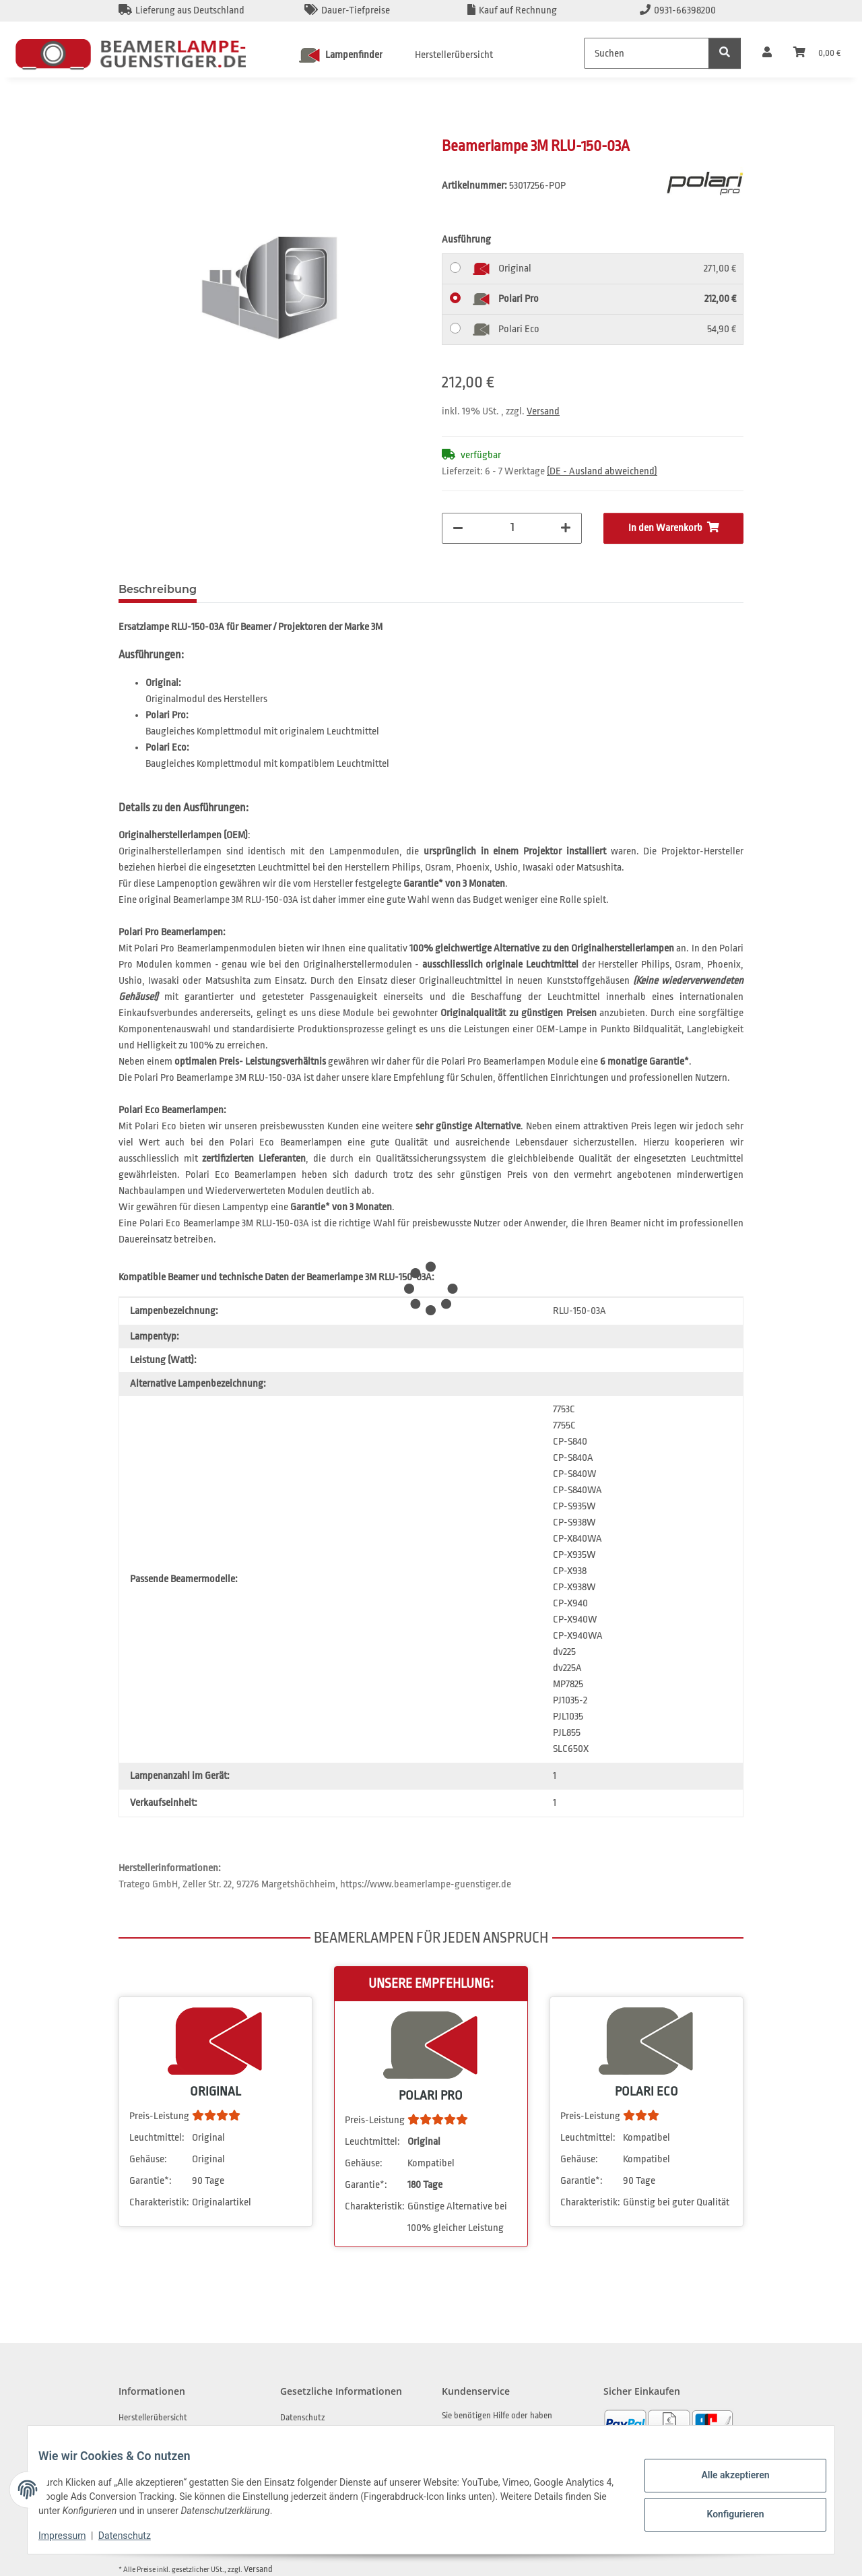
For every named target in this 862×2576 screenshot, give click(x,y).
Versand (543, 411)
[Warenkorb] (817, 53)
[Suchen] (646, 53)
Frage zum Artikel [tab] (268, 589)
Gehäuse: (148, 2159)
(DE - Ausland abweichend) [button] (602, 471)
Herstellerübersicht (454, 55)
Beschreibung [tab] (158, 589)
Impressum (72, 2535)
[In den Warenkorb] (129, 128)
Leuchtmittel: (157, 2137)
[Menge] (512, 526)
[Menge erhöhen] (565, 528)
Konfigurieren (724, 2512)
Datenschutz (135, 2535)
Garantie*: (150, 2181)
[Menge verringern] (457, 528)
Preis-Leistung (159, 2116)
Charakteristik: (159, 2202)
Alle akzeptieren (724, 2477)
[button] (767, 53)
